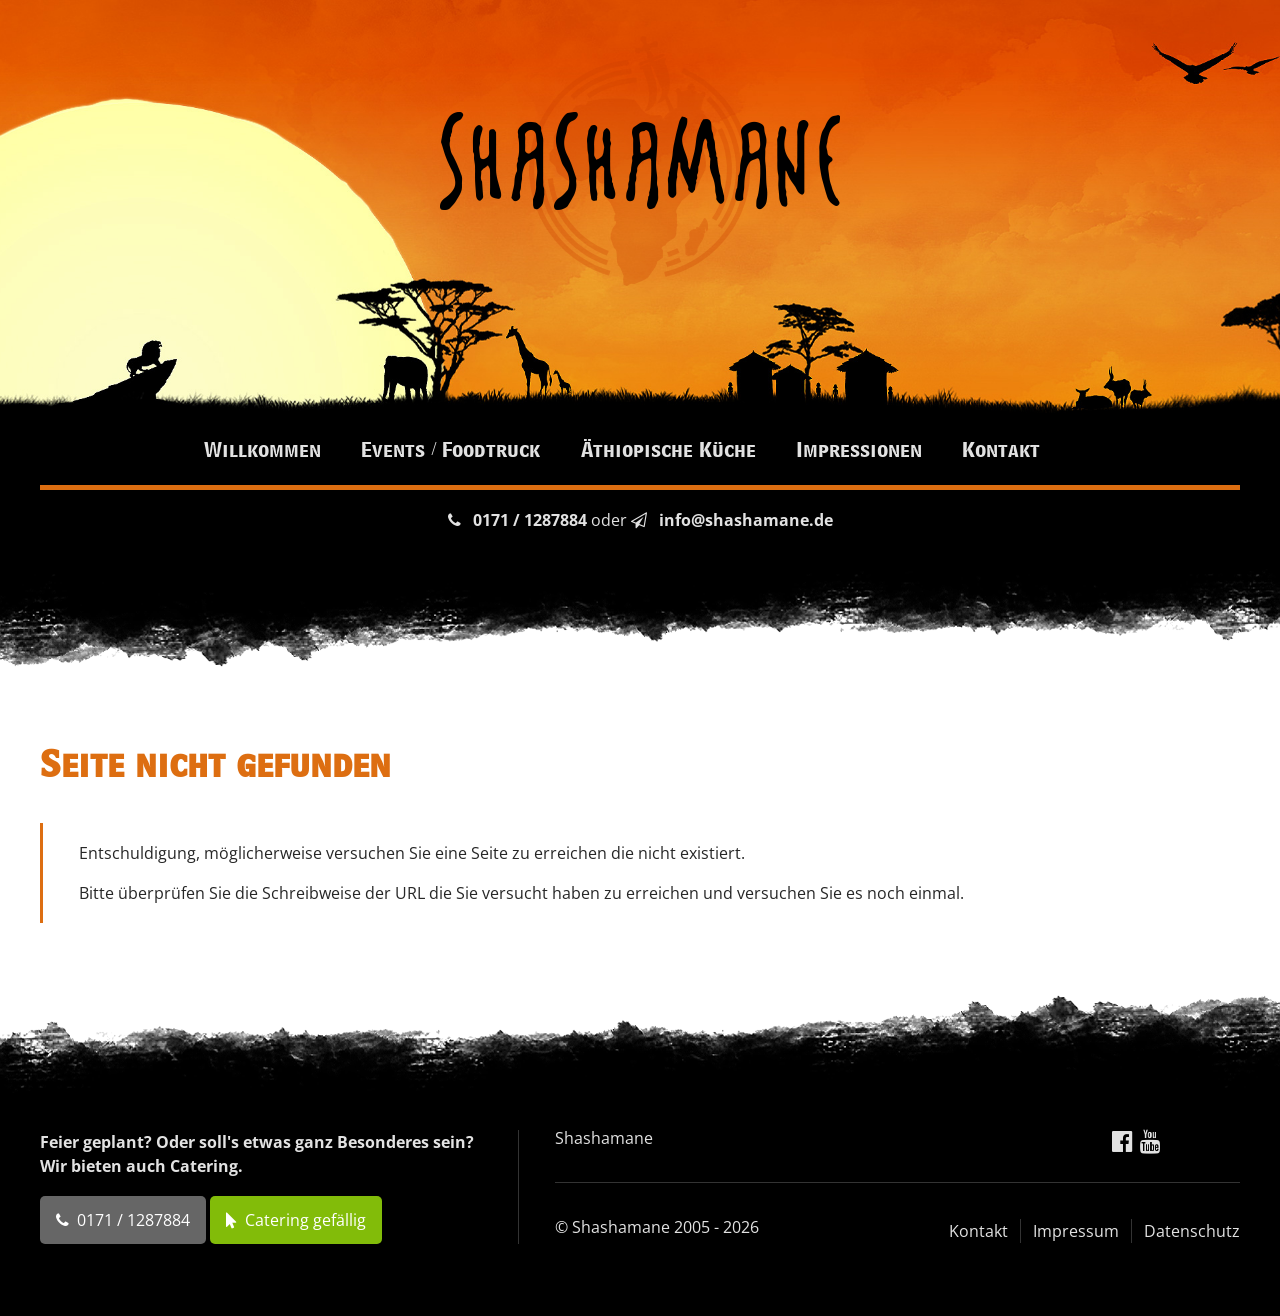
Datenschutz (1192, 1231)
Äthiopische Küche (668, 449)
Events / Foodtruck (450, 449)
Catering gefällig (305, 1220)
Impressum (1076, 1231)
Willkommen (262, 449)
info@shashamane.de (746, 520)
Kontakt (1001, 449)
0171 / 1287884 (530, 520)
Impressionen (859, 449)
